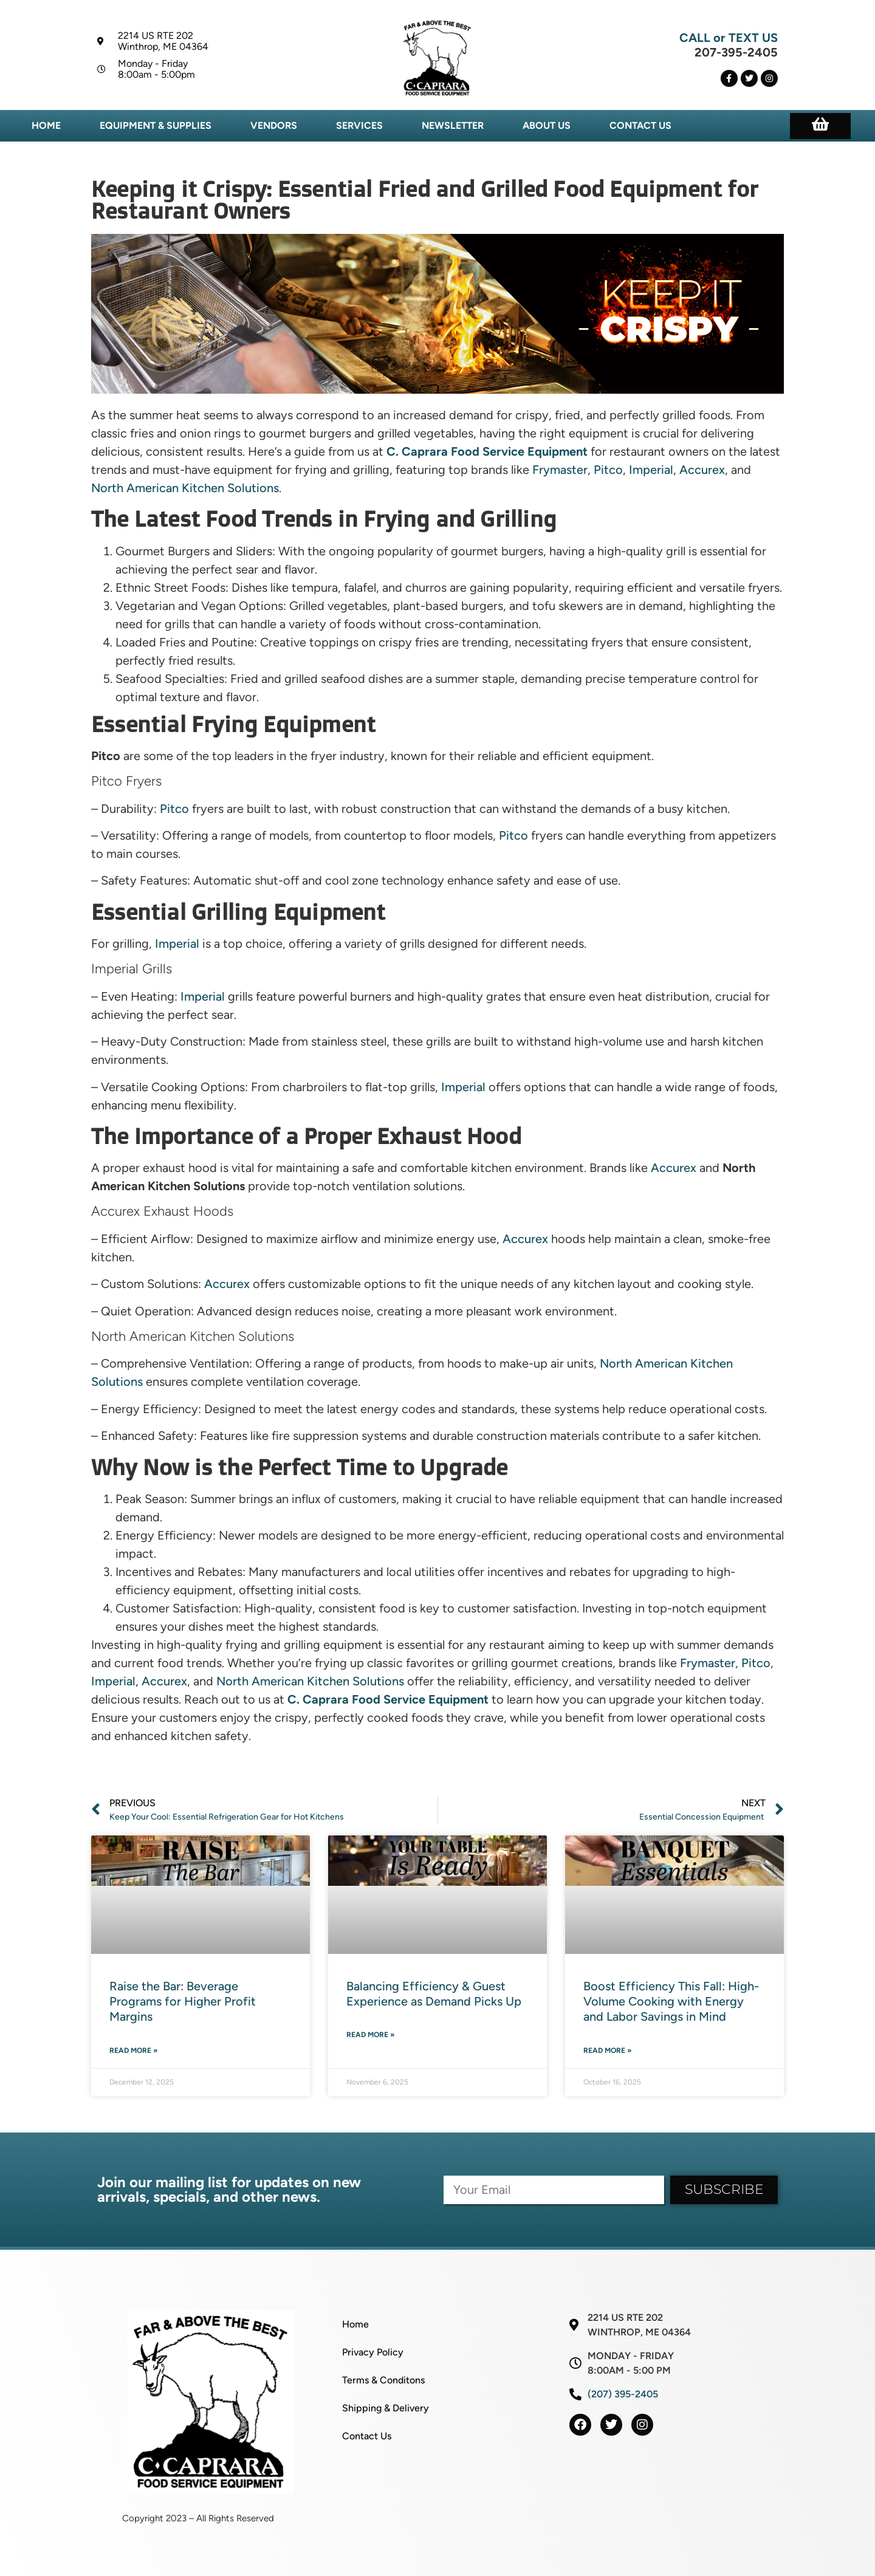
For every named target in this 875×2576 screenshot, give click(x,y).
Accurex (702, 469)
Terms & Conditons (383, 2380)
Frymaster (560, 469)
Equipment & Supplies (155, 125)
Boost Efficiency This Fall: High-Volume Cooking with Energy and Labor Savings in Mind (671, 2001)
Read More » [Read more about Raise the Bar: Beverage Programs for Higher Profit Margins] (133, 2050)
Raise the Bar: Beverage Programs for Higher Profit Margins (182, 2001)
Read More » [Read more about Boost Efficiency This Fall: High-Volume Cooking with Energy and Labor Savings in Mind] (607, 2050)
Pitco (608, 469)
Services (359, 125)
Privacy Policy (372, 2352)
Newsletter (453, 125)
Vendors (273, 125)
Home (46, 125)
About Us (547, 125)
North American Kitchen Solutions (185, 488)
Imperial (651, 469)
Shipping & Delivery (385, 2408)
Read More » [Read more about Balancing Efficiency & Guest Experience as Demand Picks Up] (370, 2034)
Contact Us (640, 125)
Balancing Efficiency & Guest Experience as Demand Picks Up (433, 1994)
